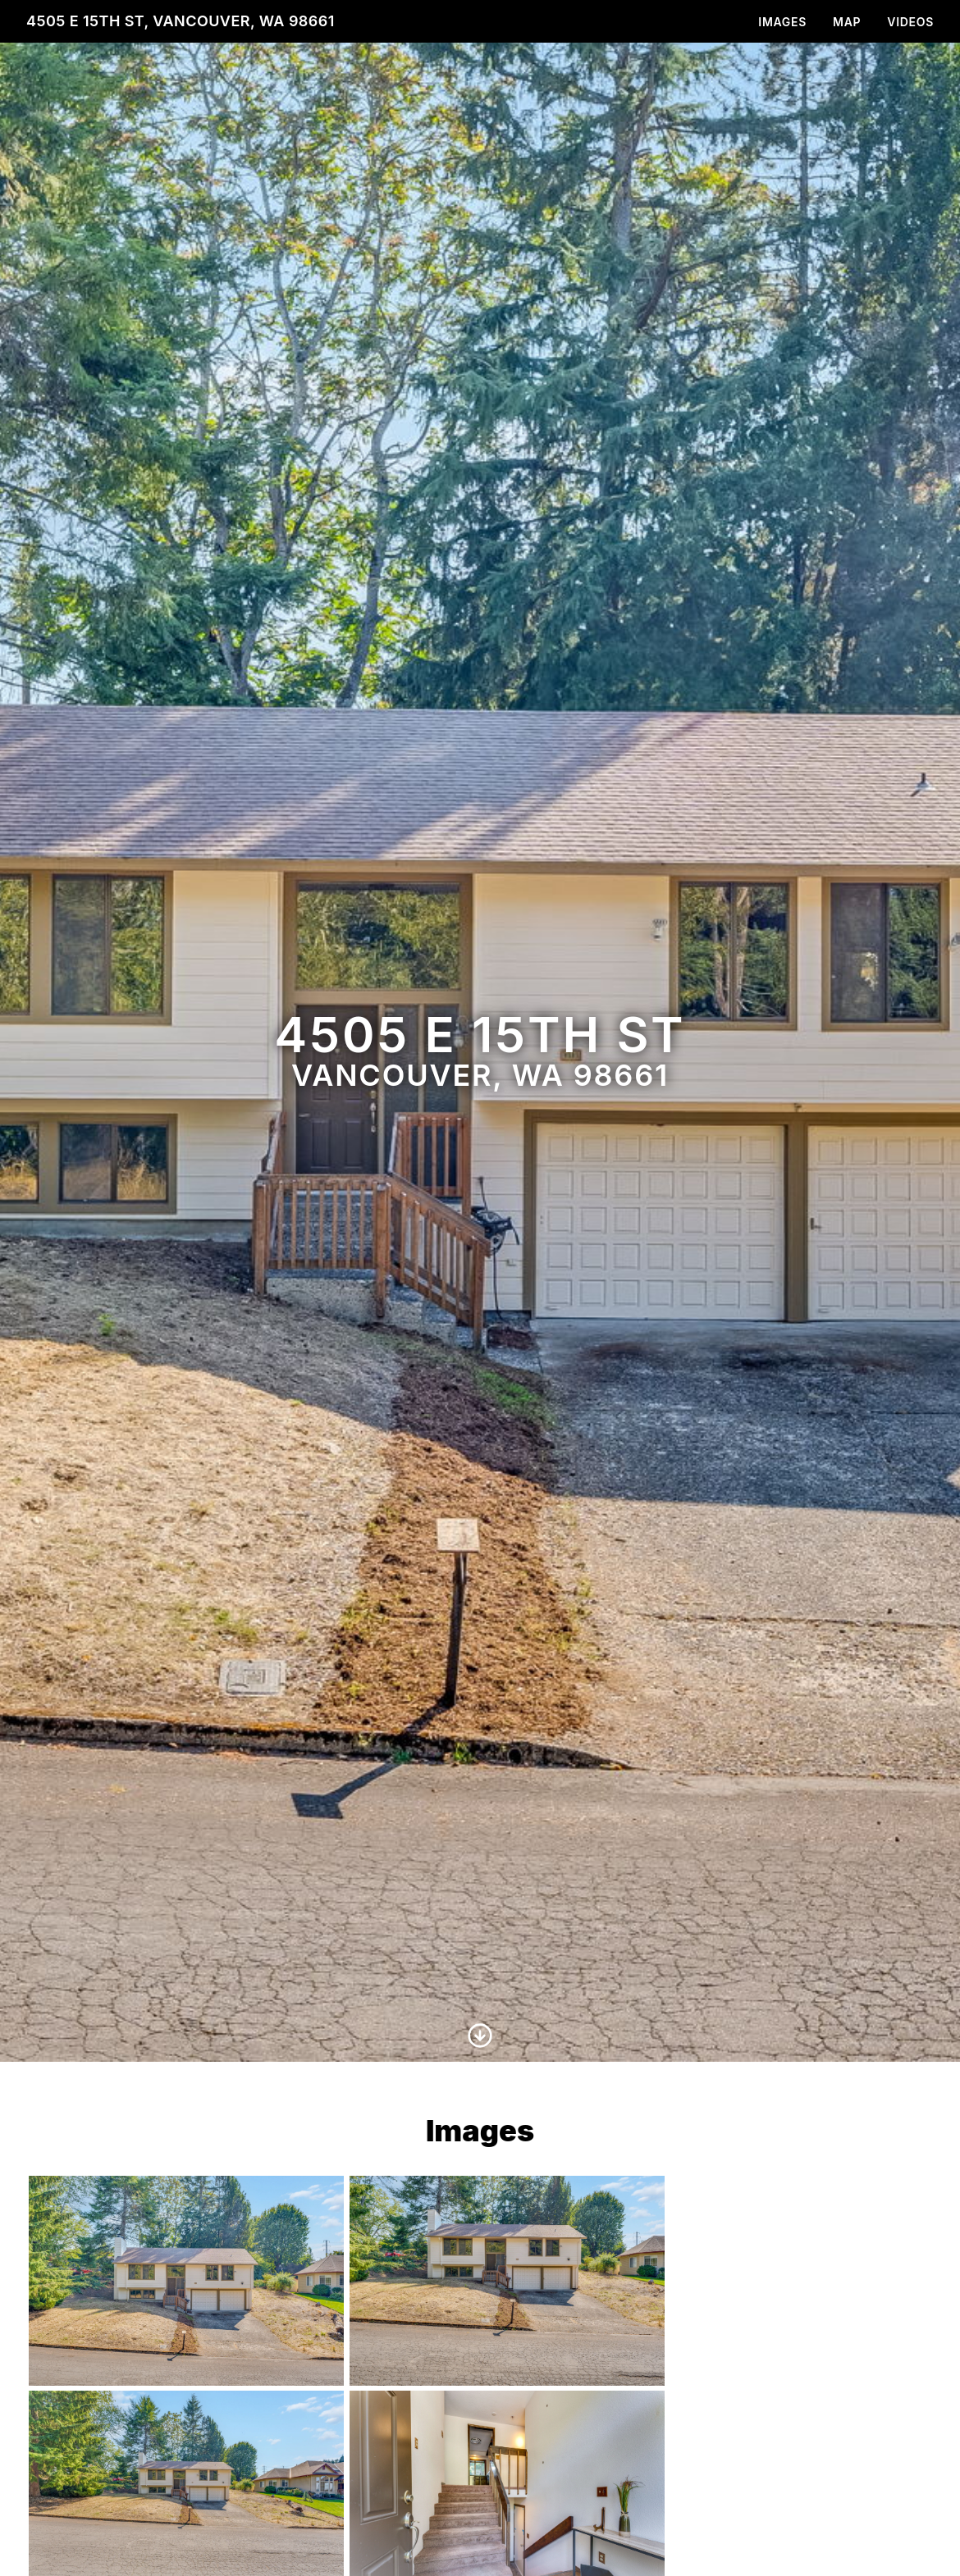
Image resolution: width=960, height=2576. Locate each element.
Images (782, 22)
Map (847, 22)
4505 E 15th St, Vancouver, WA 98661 (180, 21)
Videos (910, 22)
